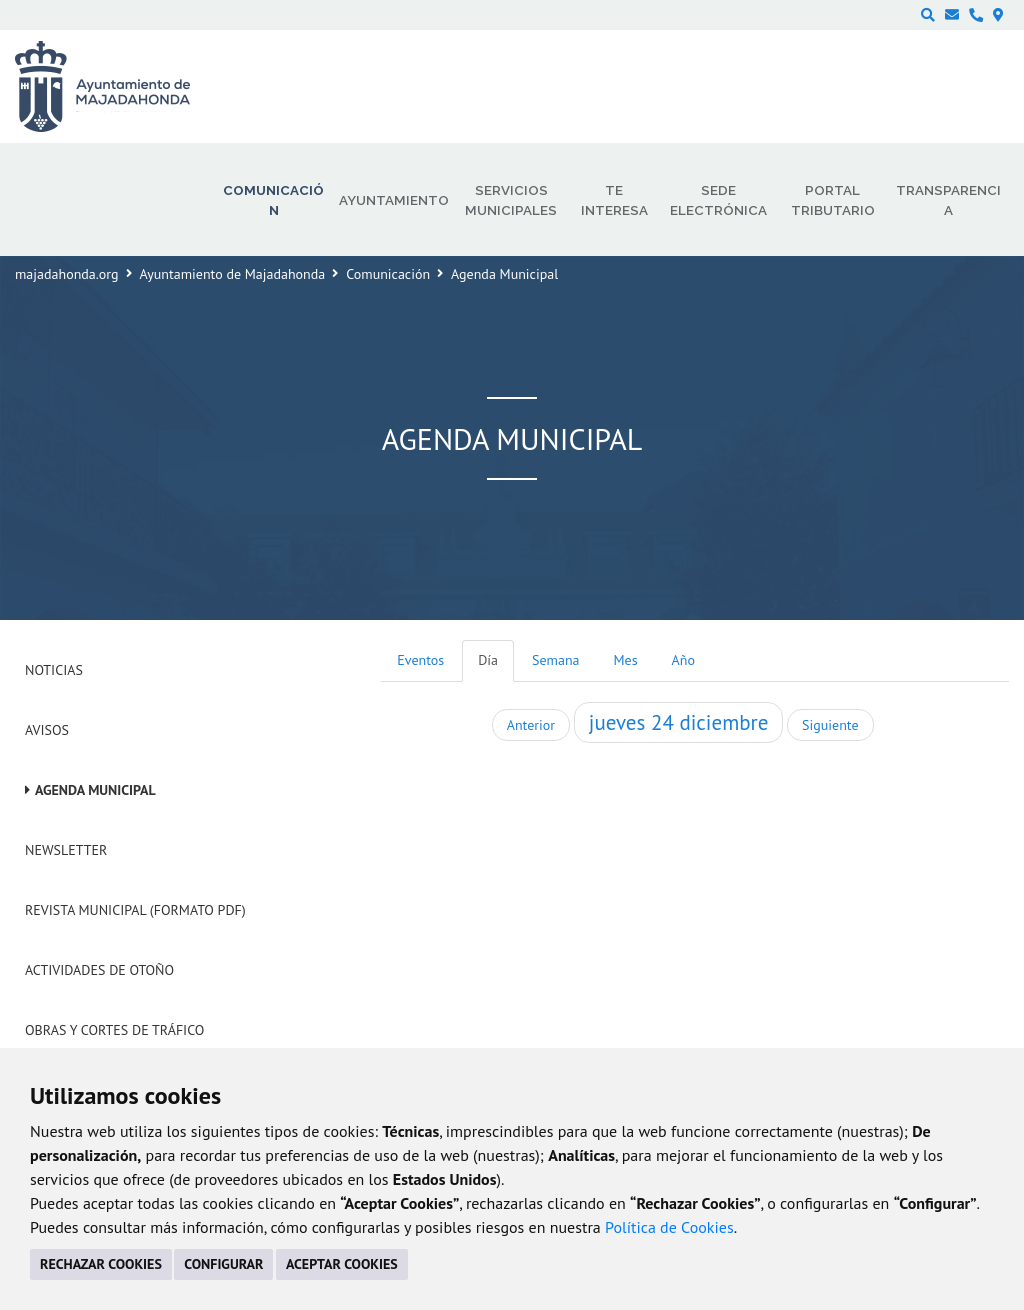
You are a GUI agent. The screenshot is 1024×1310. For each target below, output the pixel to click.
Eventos (420, 660)
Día (488, 660)
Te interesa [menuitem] (614, 200)
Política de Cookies (669, 1227)
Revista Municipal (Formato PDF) (135, 910)
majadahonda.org (67, 274)
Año (683, 660)
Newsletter (66, 850)
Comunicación (388, 274)
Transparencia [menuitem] (948, 200)
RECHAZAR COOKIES (101, 1264)
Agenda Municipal (95, 790)
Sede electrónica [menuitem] (718, 200)
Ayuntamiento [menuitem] (394, 200)
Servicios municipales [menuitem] (511, 200)
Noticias (54, 670)
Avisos (47, 730)
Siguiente (830, 725)
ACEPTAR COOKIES (342, 1264)
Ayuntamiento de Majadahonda (233, 274)
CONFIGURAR (223, 1264)
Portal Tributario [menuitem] (833, 200)
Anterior (531, 725)
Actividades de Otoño (99, 970)
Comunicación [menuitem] (273, 200)
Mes (626, 660)
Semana (555, 660)
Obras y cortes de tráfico (114, 1030)
